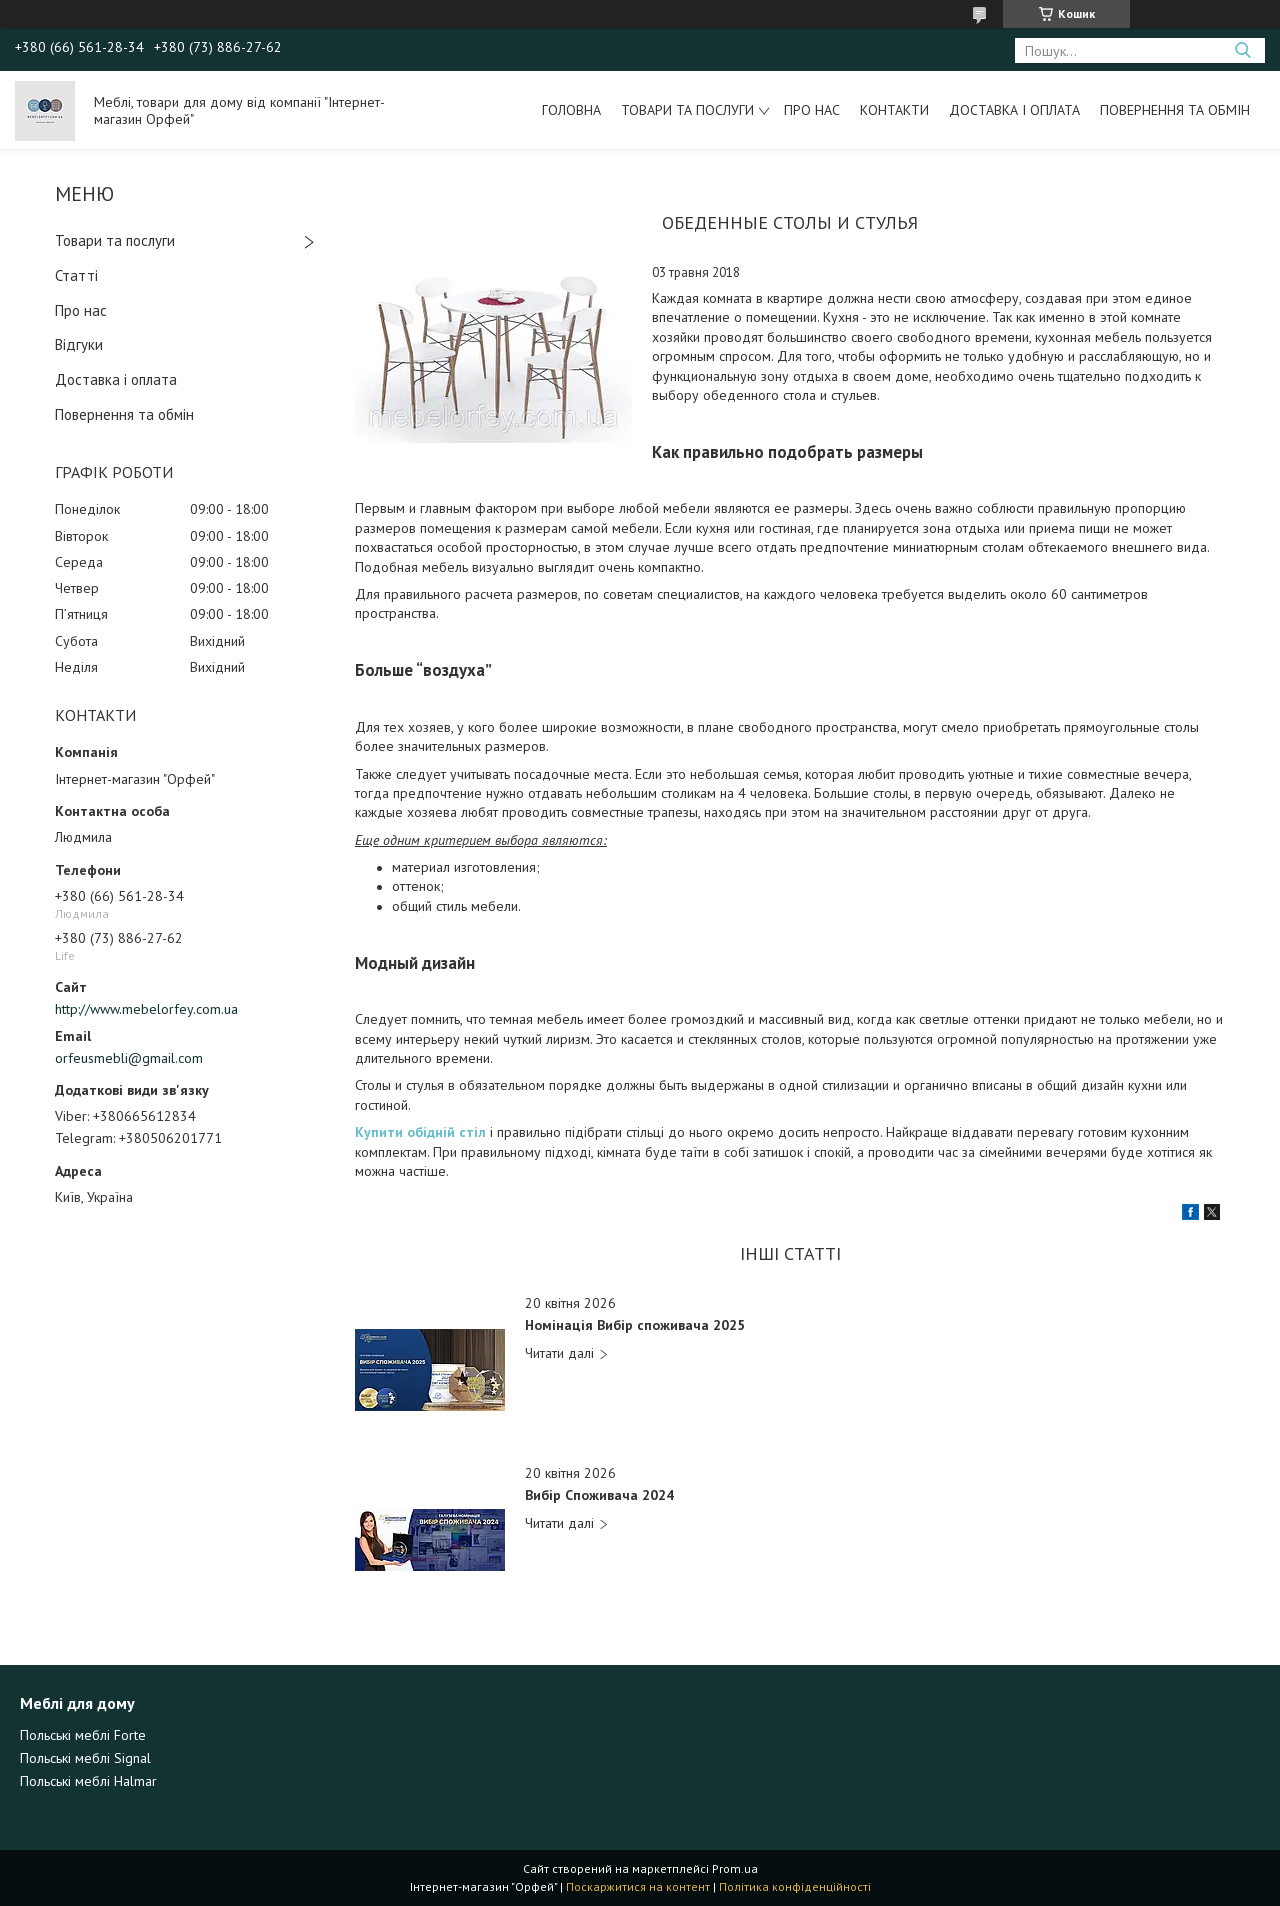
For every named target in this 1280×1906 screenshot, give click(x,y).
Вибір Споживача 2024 (599, 1495)
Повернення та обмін (1175, 110)
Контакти (894, 110)
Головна (571, 110)
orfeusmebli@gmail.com (129, 1058)
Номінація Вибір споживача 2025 (635, 1325)
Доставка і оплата (1014, 110)
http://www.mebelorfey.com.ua (146, 1009)
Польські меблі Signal (85, 1758)
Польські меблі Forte (83, 1735)
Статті (76, 275)
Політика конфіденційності (795, 1886)
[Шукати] (1242, 50)
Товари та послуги (687, 110)
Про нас (812, 110)
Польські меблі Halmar (88, 1781)
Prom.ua (735, 1868)
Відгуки (79, 344)
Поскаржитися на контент (638, 1886)
